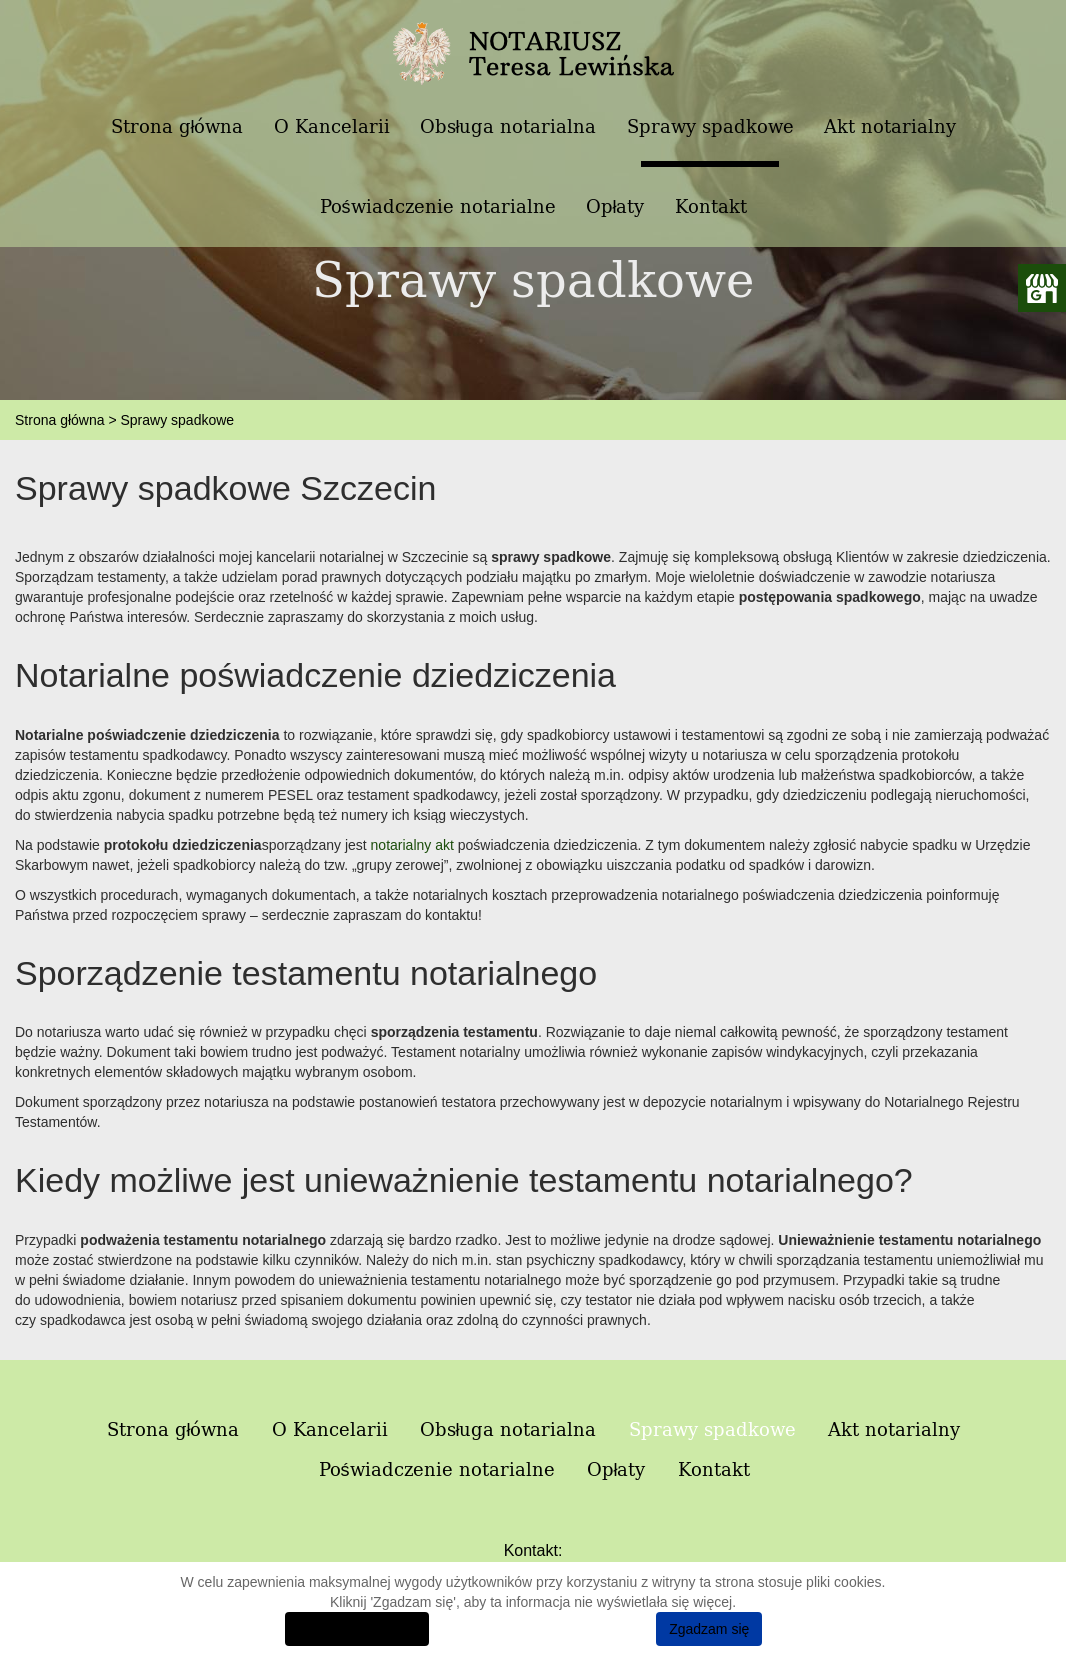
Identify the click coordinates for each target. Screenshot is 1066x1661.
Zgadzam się (709, 1629)
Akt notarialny (890, 126)
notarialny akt (412, 845)
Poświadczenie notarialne (438, 206)
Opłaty (615, 206)
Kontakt (711, 206)
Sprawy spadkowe (710, 126)
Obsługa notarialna (508, 126)
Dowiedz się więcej (357, 1629)
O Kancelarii (332, 126)
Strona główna (177, 126)
